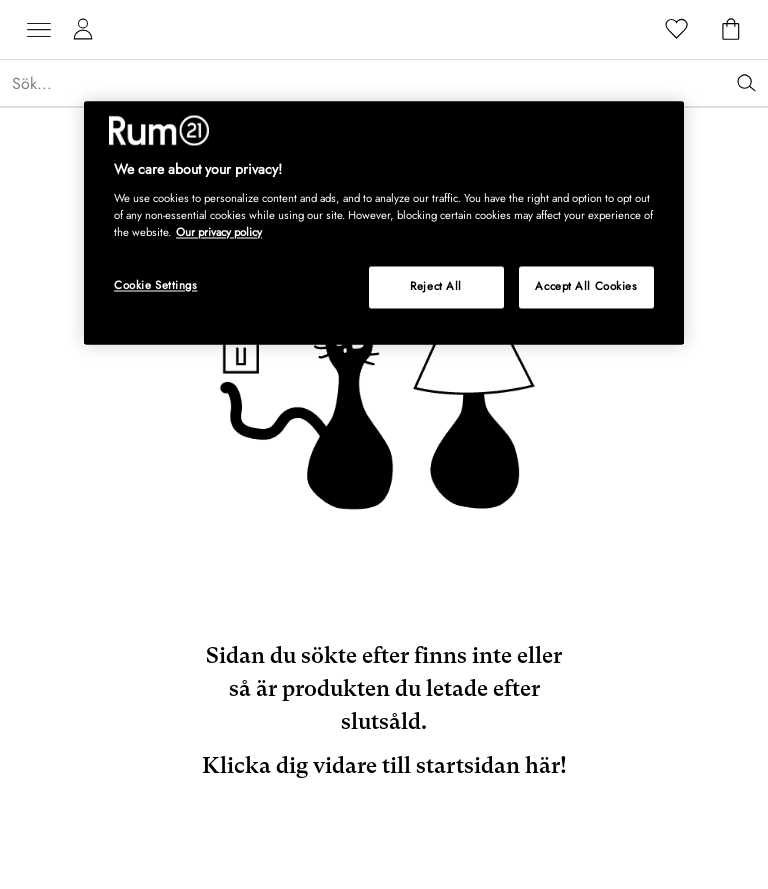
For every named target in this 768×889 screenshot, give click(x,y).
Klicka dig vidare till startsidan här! (384, 765)
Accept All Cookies (586, 286)
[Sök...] (390, 83)
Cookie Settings (156, 285)
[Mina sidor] (83, 30)
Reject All (436, 286)
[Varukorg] (731, 30)
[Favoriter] (677, 30)
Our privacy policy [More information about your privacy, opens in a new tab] (219, 232)
